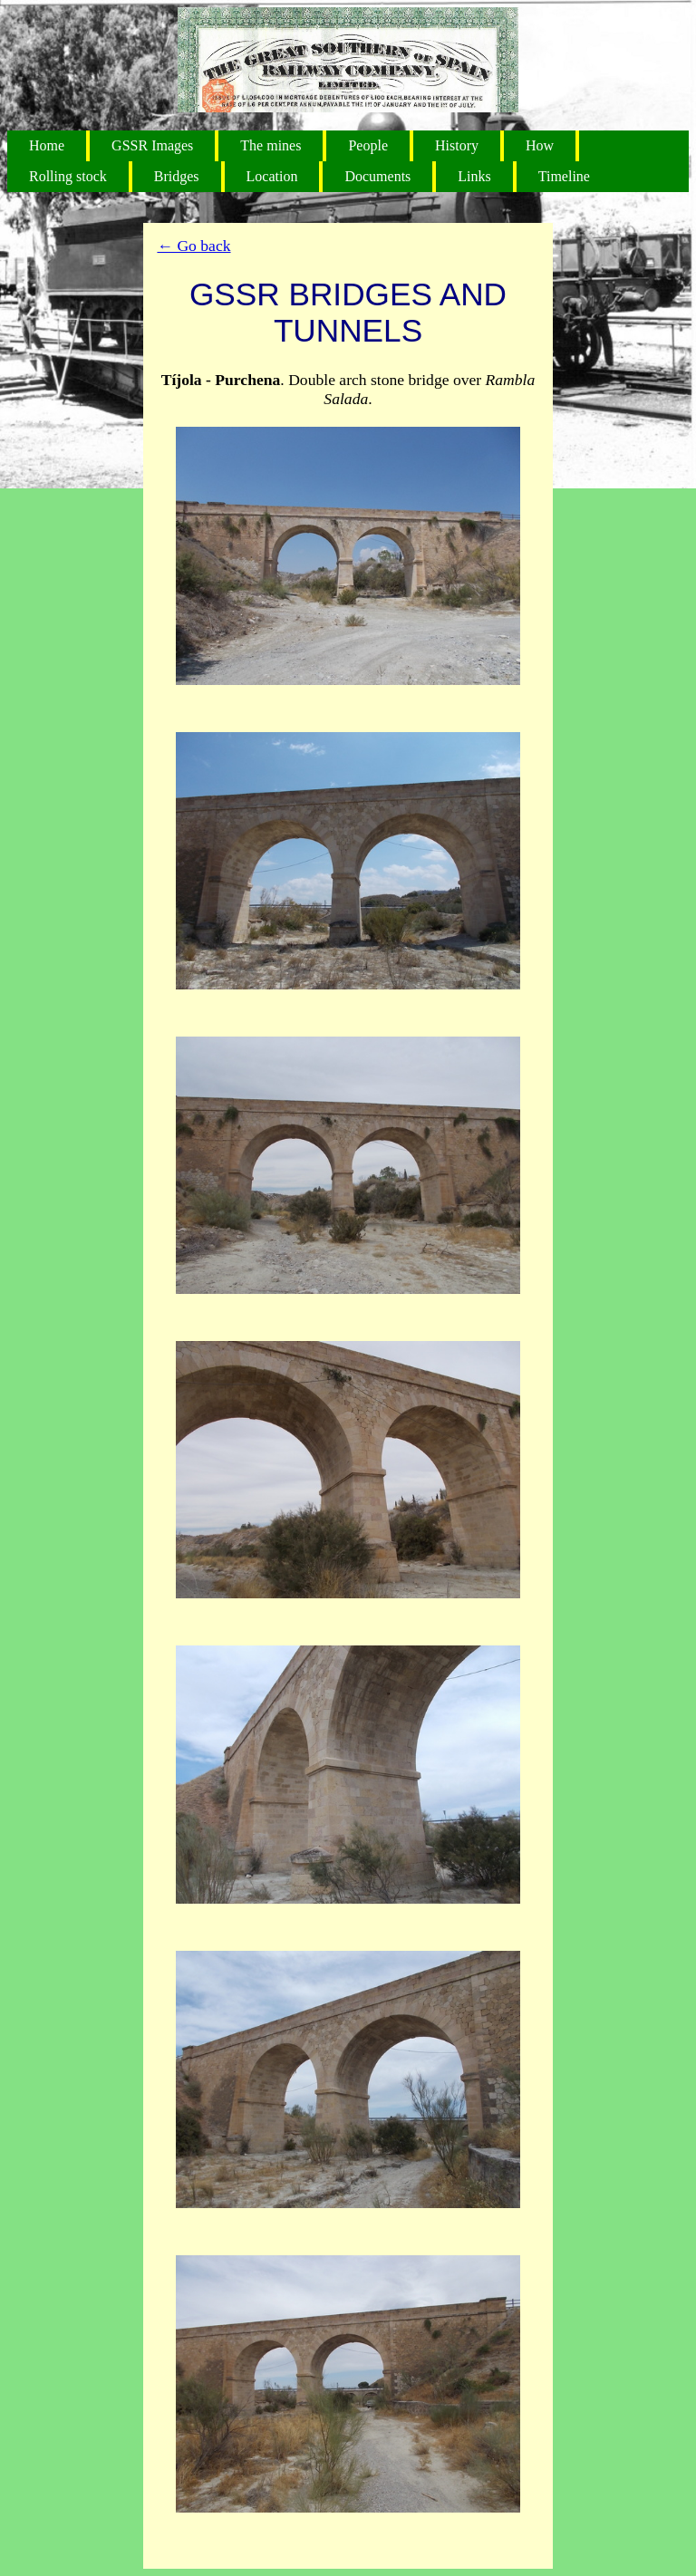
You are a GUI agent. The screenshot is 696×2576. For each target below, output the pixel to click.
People (368, 145)
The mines (270, 145)
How (540, 145)
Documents (377, 176)
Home (46, 145)
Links (474, 176)
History (456, 145)
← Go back (193, 245)
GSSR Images (152, 145)
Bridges (176, 176)
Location (272, 176)
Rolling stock (68, 176)
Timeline (564, 176)
